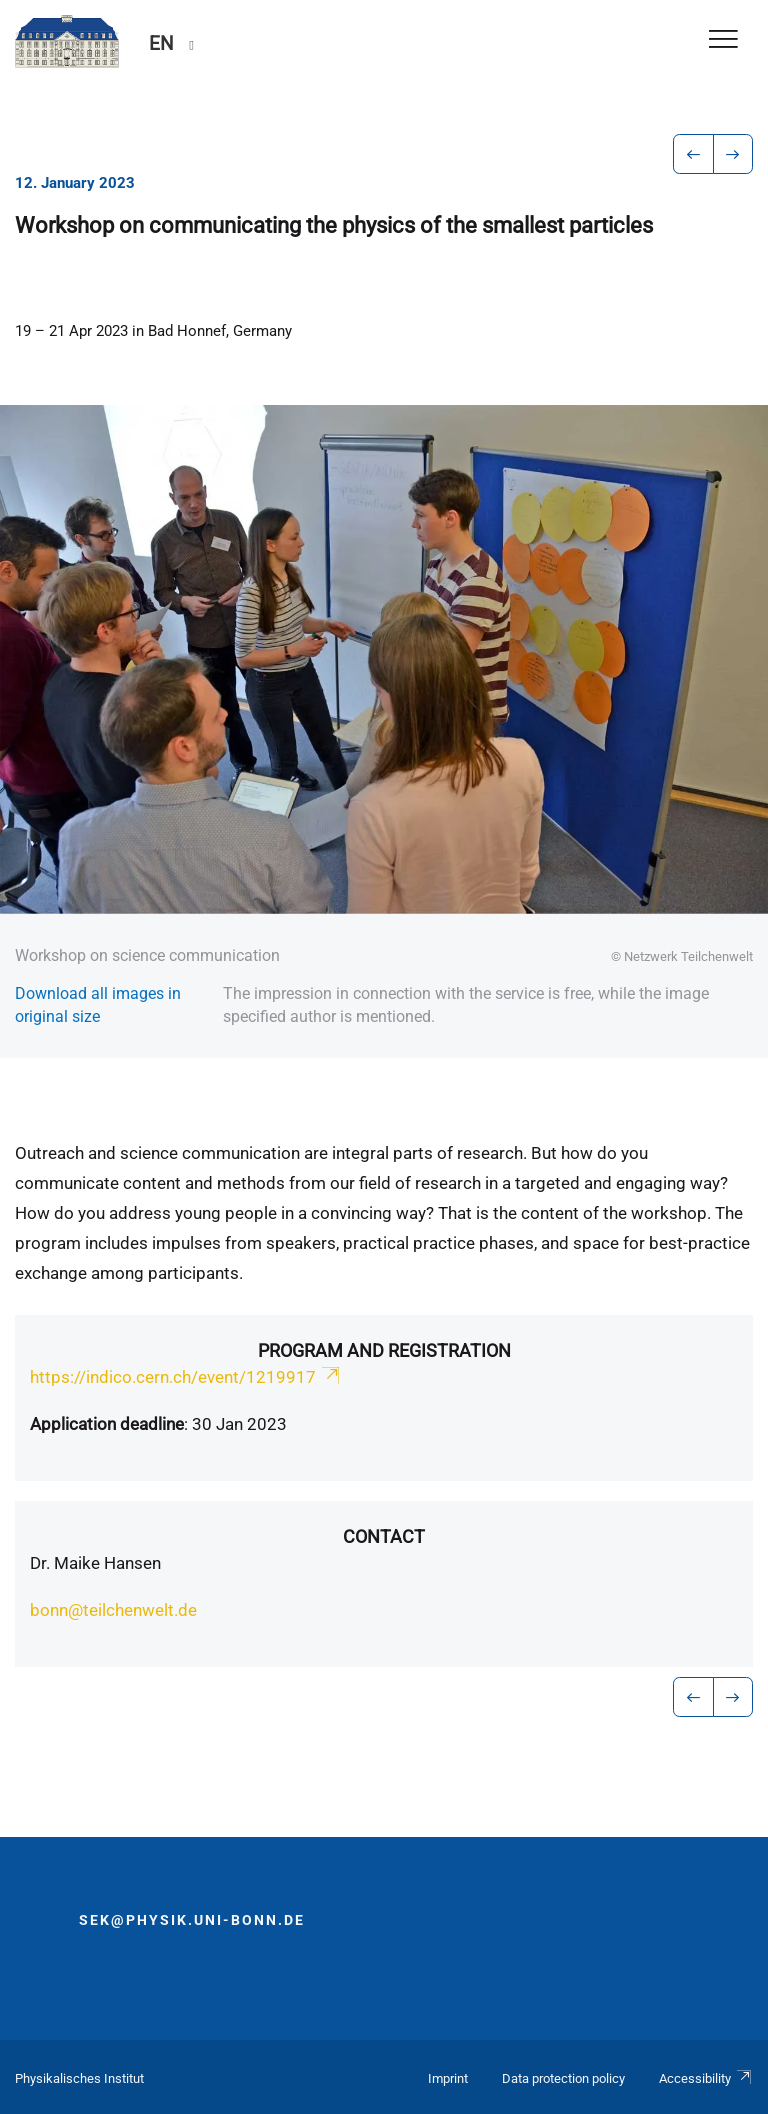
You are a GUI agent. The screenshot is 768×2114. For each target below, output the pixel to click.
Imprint (448, 2078)
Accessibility (706, 2078)
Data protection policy (563, 2078)
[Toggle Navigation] (723, 40)
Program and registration (384, 1350)
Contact (384, 1536)
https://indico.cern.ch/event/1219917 (186, 1377)
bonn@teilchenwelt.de (113, 1610)
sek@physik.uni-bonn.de (192, 1920)
